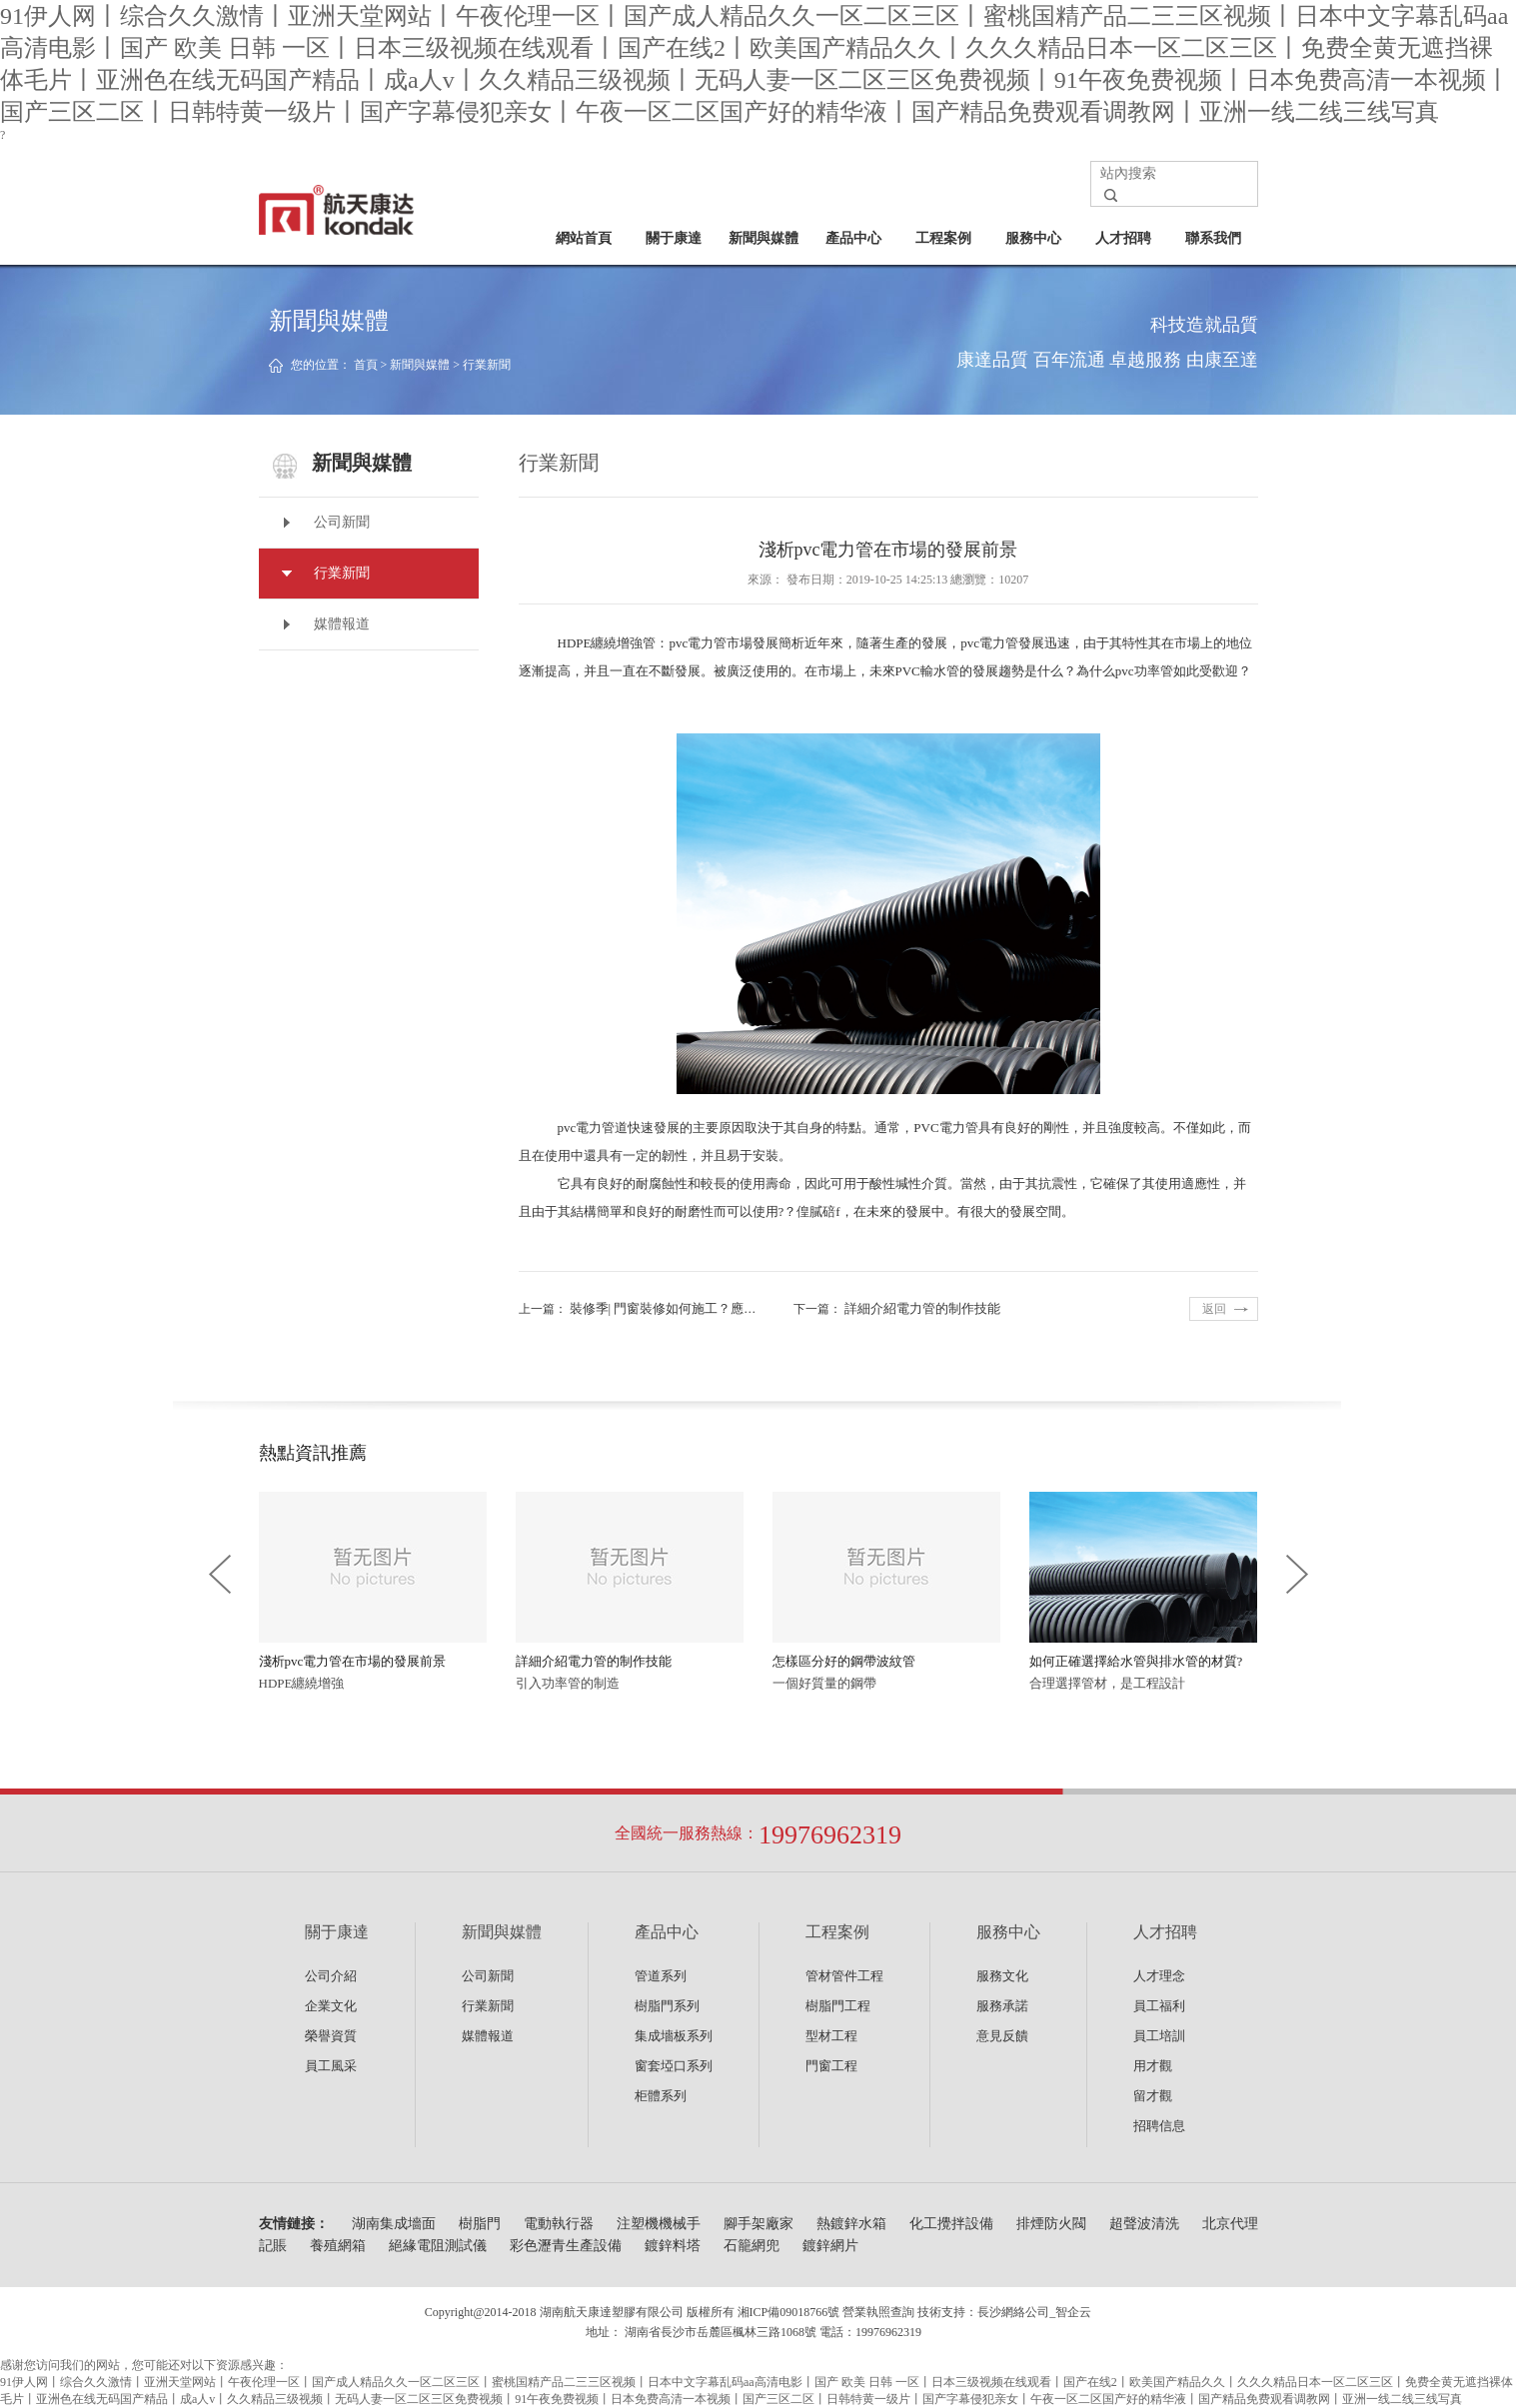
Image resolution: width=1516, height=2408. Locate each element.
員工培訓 (1159, 2035)
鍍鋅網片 (830, 2245)
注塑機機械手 (659, 2223)
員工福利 (1159, 2005)
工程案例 (943, 238)
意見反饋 (1002, 2035)
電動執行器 (559, 2223)
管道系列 (661, 1975)
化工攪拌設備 (951, 2223)
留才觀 (1152, 2095)
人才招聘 (1123, 238)
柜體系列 (661, 2095)
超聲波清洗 (1144, 2223)
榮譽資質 (331, 2035)
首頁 (366, 365)
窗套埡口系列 (674, 2065)
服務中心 (1033, 238)
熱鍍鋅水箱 (851, 2223)
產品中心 (853, 238)
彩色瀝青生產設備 (566, 2245)
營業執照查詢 (878, 2312)
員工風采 (331, 2065)
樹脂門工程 (837, 2005)
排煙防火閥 (1051, 2223)
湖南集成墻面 (394, 2223)
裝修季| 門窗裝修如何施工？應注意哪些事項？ (702, 1308)
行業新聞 (487, 365)
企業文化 (331, 2005)
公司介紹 (331, 1975)
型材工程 (831, 2035)
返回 (1214, 1309)
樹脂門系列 (667, 2005)
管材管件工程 (844, 1975)
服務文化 (1002, 1975)
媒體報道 (342, 623)
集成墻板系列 (674, 2035)
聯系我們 (1213, 238)
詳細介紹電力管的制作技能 (922, 1308)
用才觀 (1152, 2065)
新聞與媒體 (763, 238)
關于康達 (674, 238)
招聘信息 (1159, 2125)
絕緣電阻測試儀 (438, 2245)
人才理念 (1159, 1975)
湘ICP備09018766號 (789, 2312)
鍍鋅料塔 (673, 2245)
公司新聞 (342, 522)
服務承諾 (1002, 2005)
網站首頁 (584, 238)
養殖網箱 (338, 2245)
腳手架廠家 (758, 2223)
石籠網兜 (751, 2245)
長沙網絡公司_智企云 (1034, 2312)
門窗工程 (831, 2065)
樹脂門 (480, 2223)
